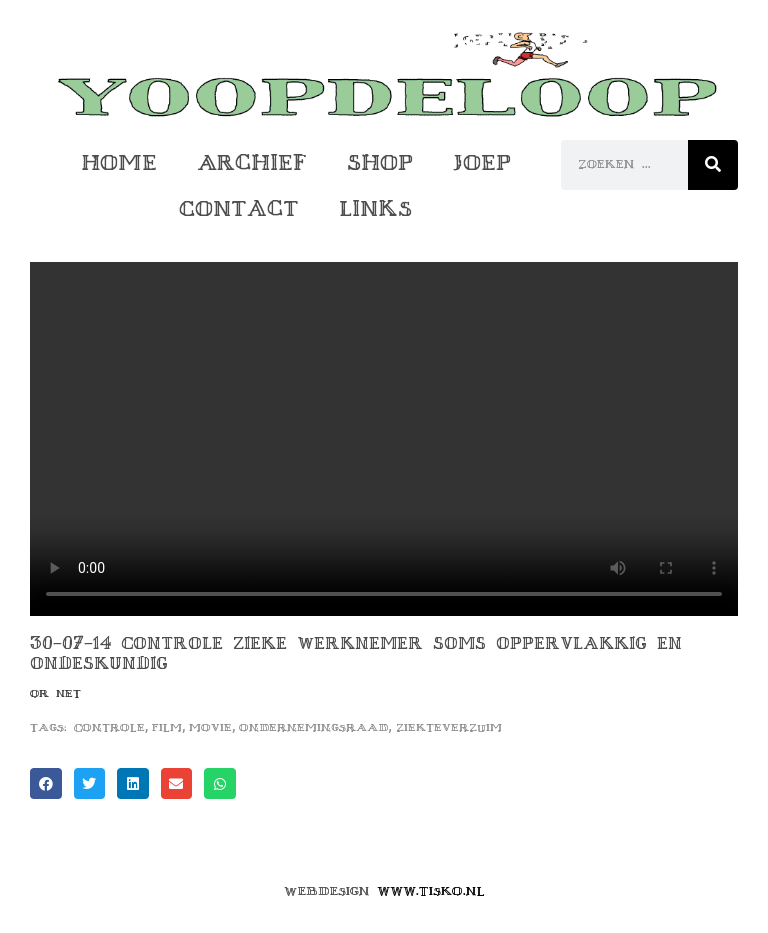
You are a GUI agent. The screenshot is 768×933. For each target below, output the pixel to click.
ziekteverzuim (449, 727)
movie (210, 727)
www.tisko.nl (431, 891)
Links (375, 208)
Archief (252, 162)
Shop (380, 162)
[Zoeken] (713, 165)
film (167, 727)
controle (109, 727)
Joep (482, 162)
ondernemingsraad (313, 727)
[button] (46, 784)
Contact (239, 208)
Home (119, 162)
